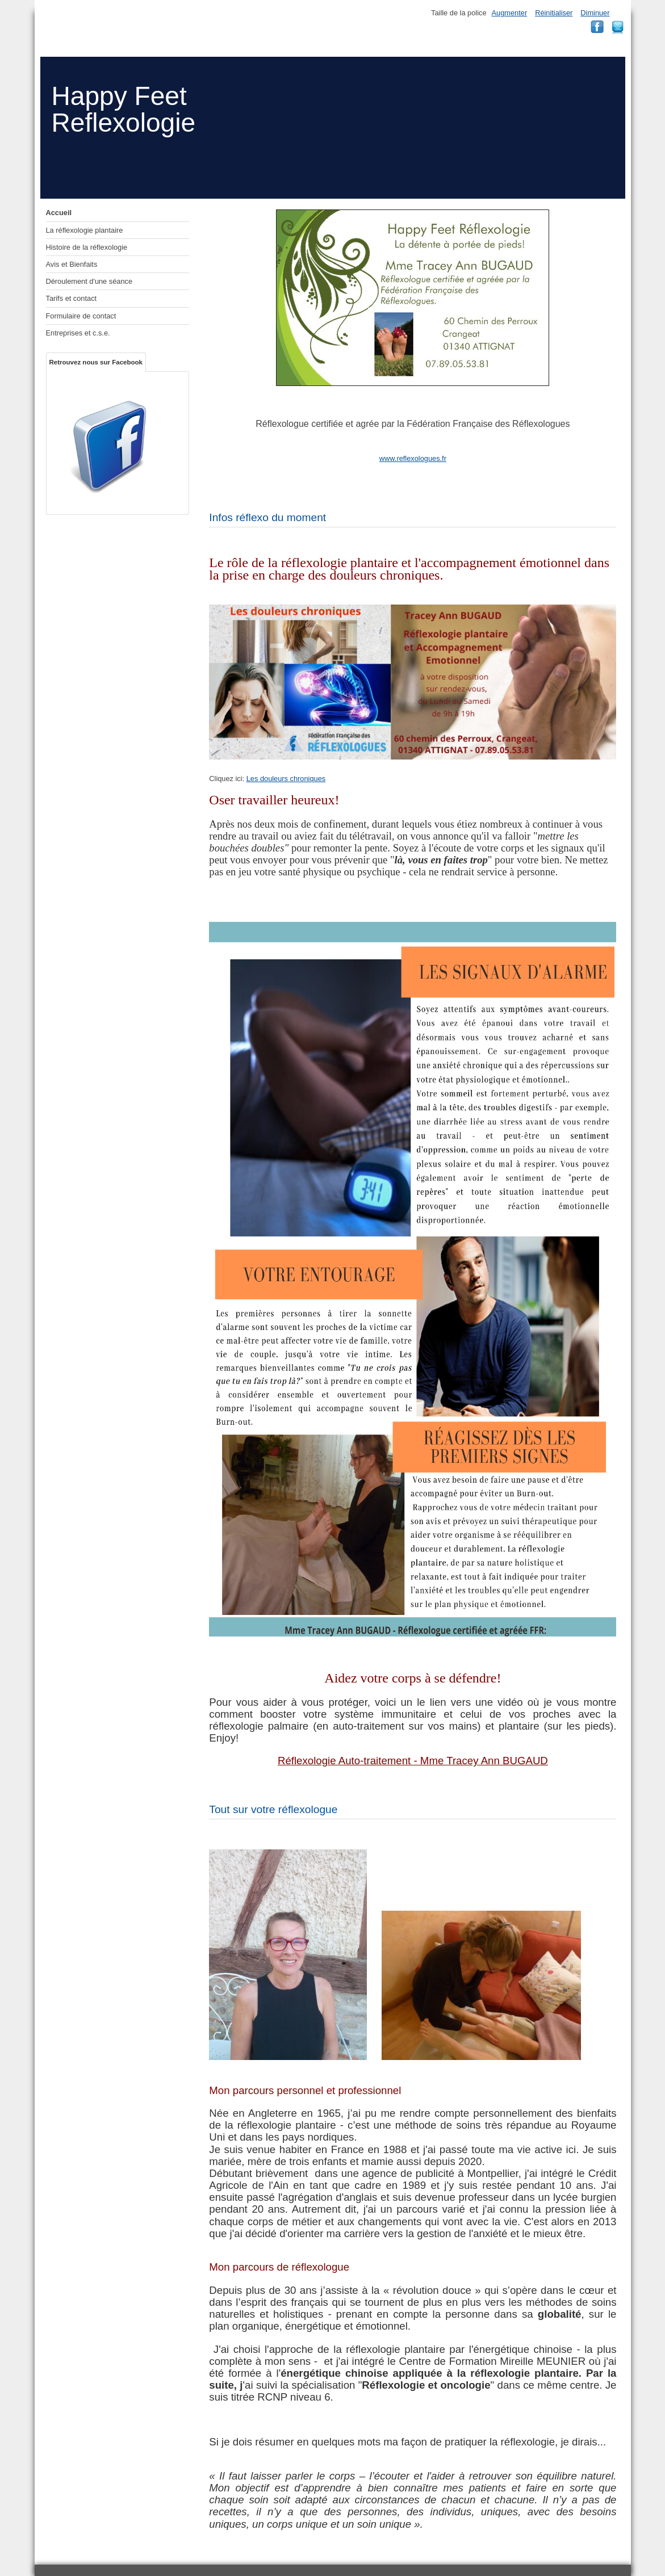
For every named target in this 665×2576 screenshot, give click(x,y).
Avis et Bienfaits (72, 264)
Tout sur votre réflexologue (273, 1809)
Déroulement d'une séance (89, 281)
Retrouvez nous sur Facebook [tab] (96, 362)
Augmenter (510, 13)
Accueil (59, 212)
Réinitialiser (553, 13)
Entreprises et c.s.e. (78, 333)
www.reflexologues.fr (412, 458)
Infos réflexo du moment (267, 517)
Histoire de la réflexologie (87, 247)
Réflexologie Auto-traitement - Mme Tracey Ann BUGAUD (413, 1761)
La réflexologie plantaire (84, 230)
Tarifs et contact (71, 298)
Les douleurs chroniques (285, 778)
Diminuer (594, 13)
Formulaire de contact (81, 316)
